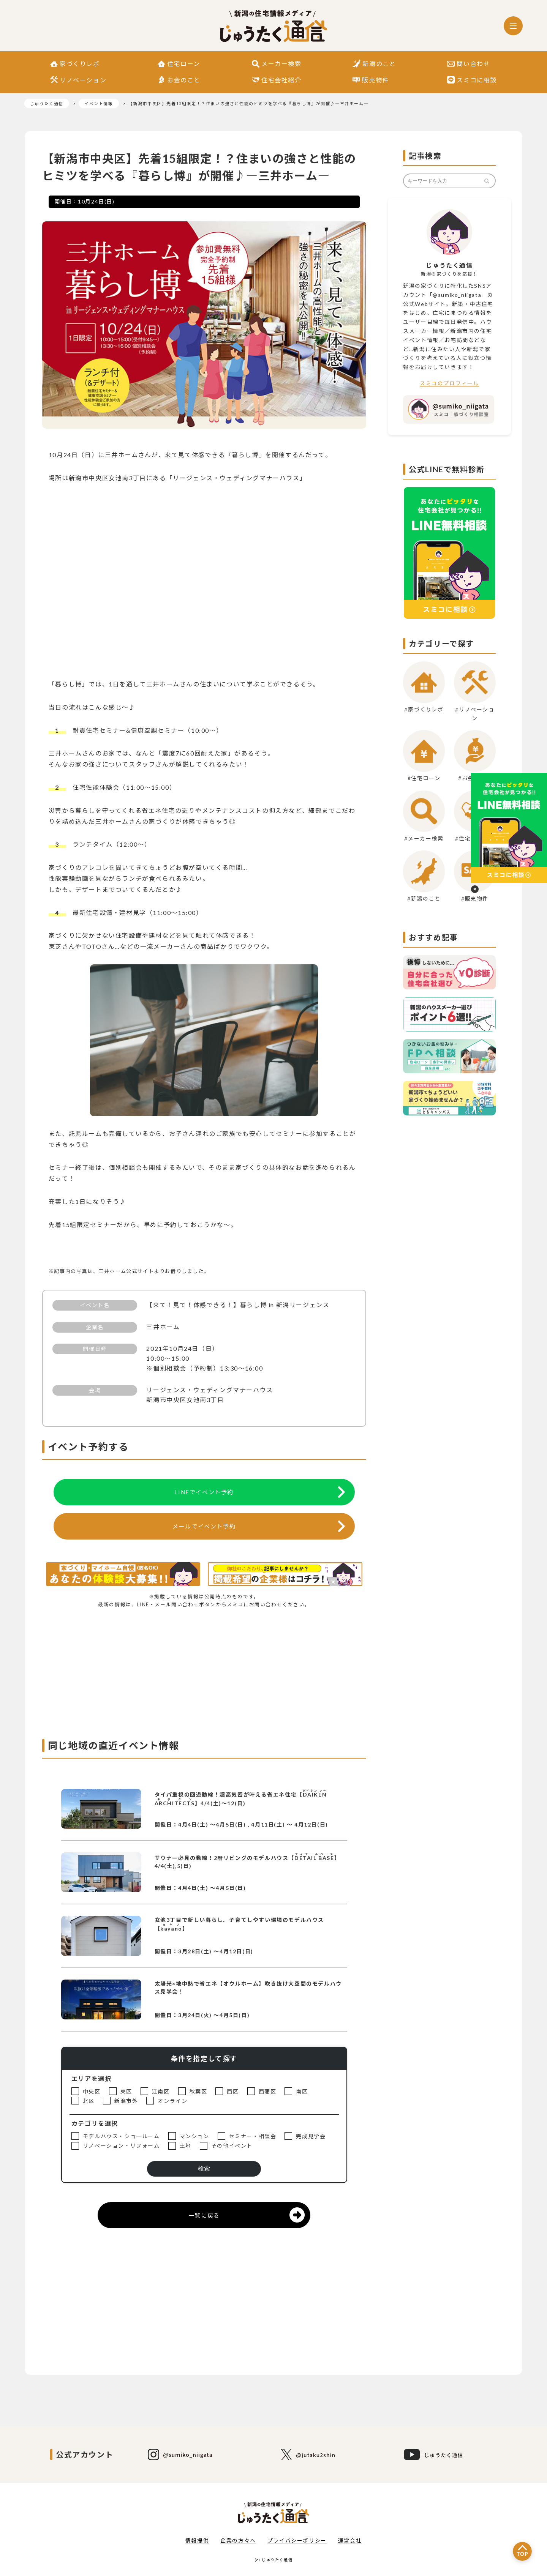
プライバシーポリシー (297, 2540)
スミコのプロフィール (449, 383)
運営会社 (350, 2540)
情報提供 (197, 2540)
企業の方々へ (238, 2540)
